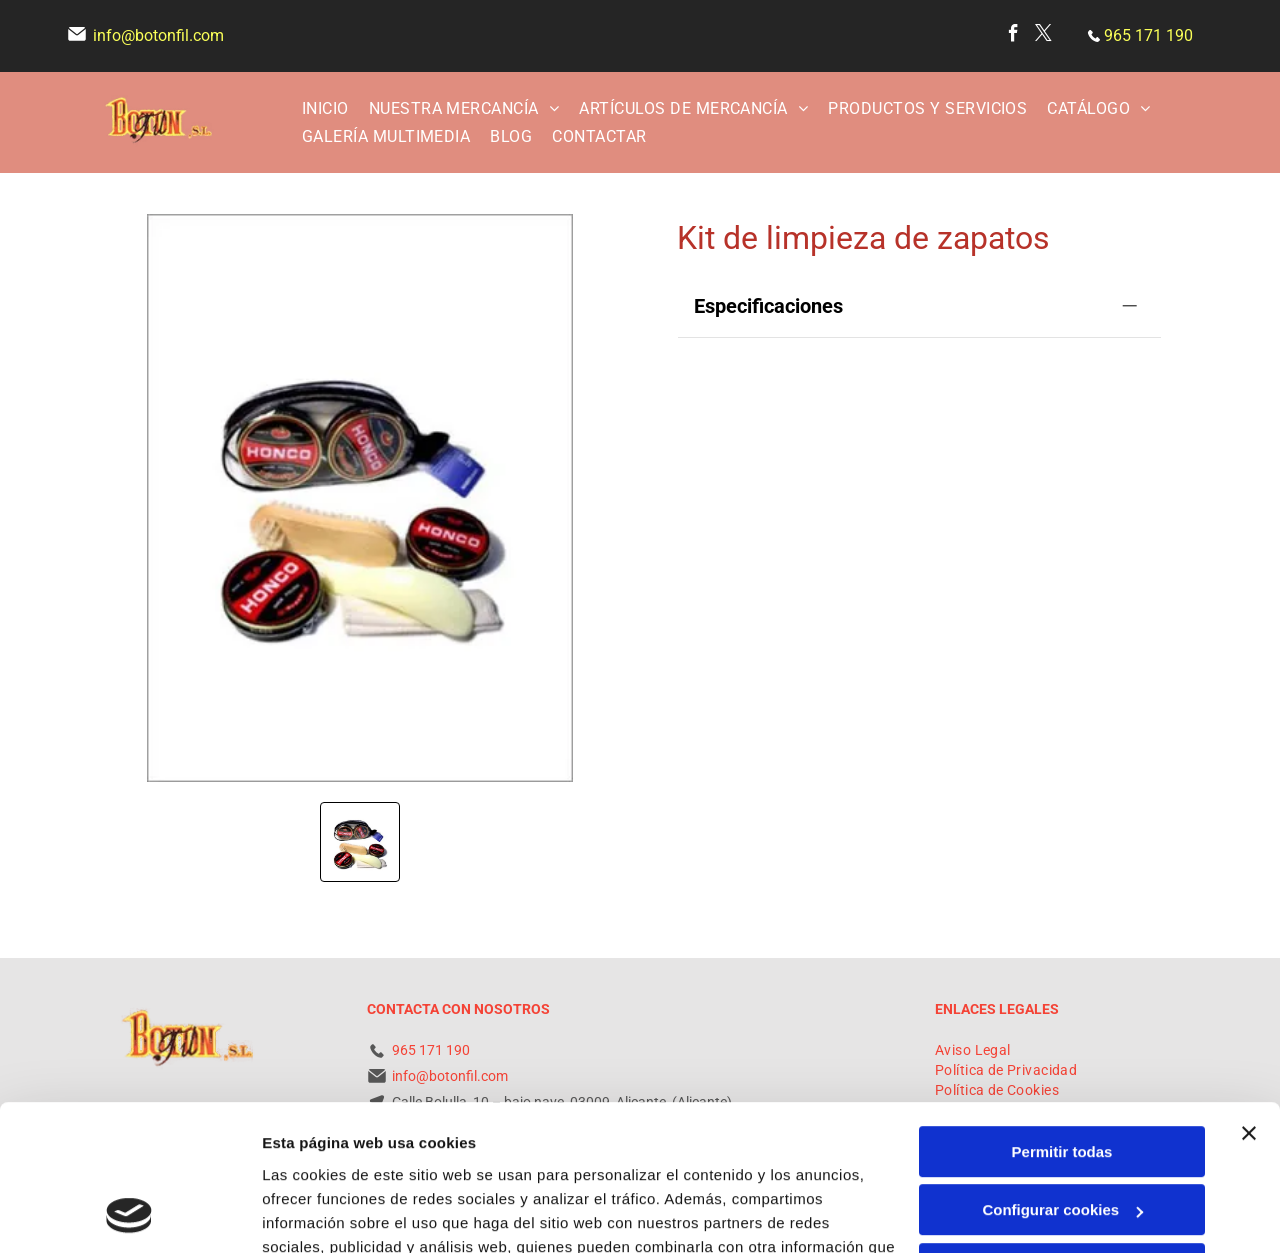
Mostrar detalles (320, 1213)
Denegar (1062, 1132)
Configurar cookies (1062, 1073)
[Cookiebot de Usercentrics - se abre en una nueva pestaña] (129, 1214)
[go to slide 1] (360, 842)
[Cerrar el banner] (1249, 997)
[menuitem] (325, 108)
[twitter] (1043, 36)
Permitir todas (1062, 1015)
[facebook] (1013, 36)
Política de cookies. (408, 1158)
